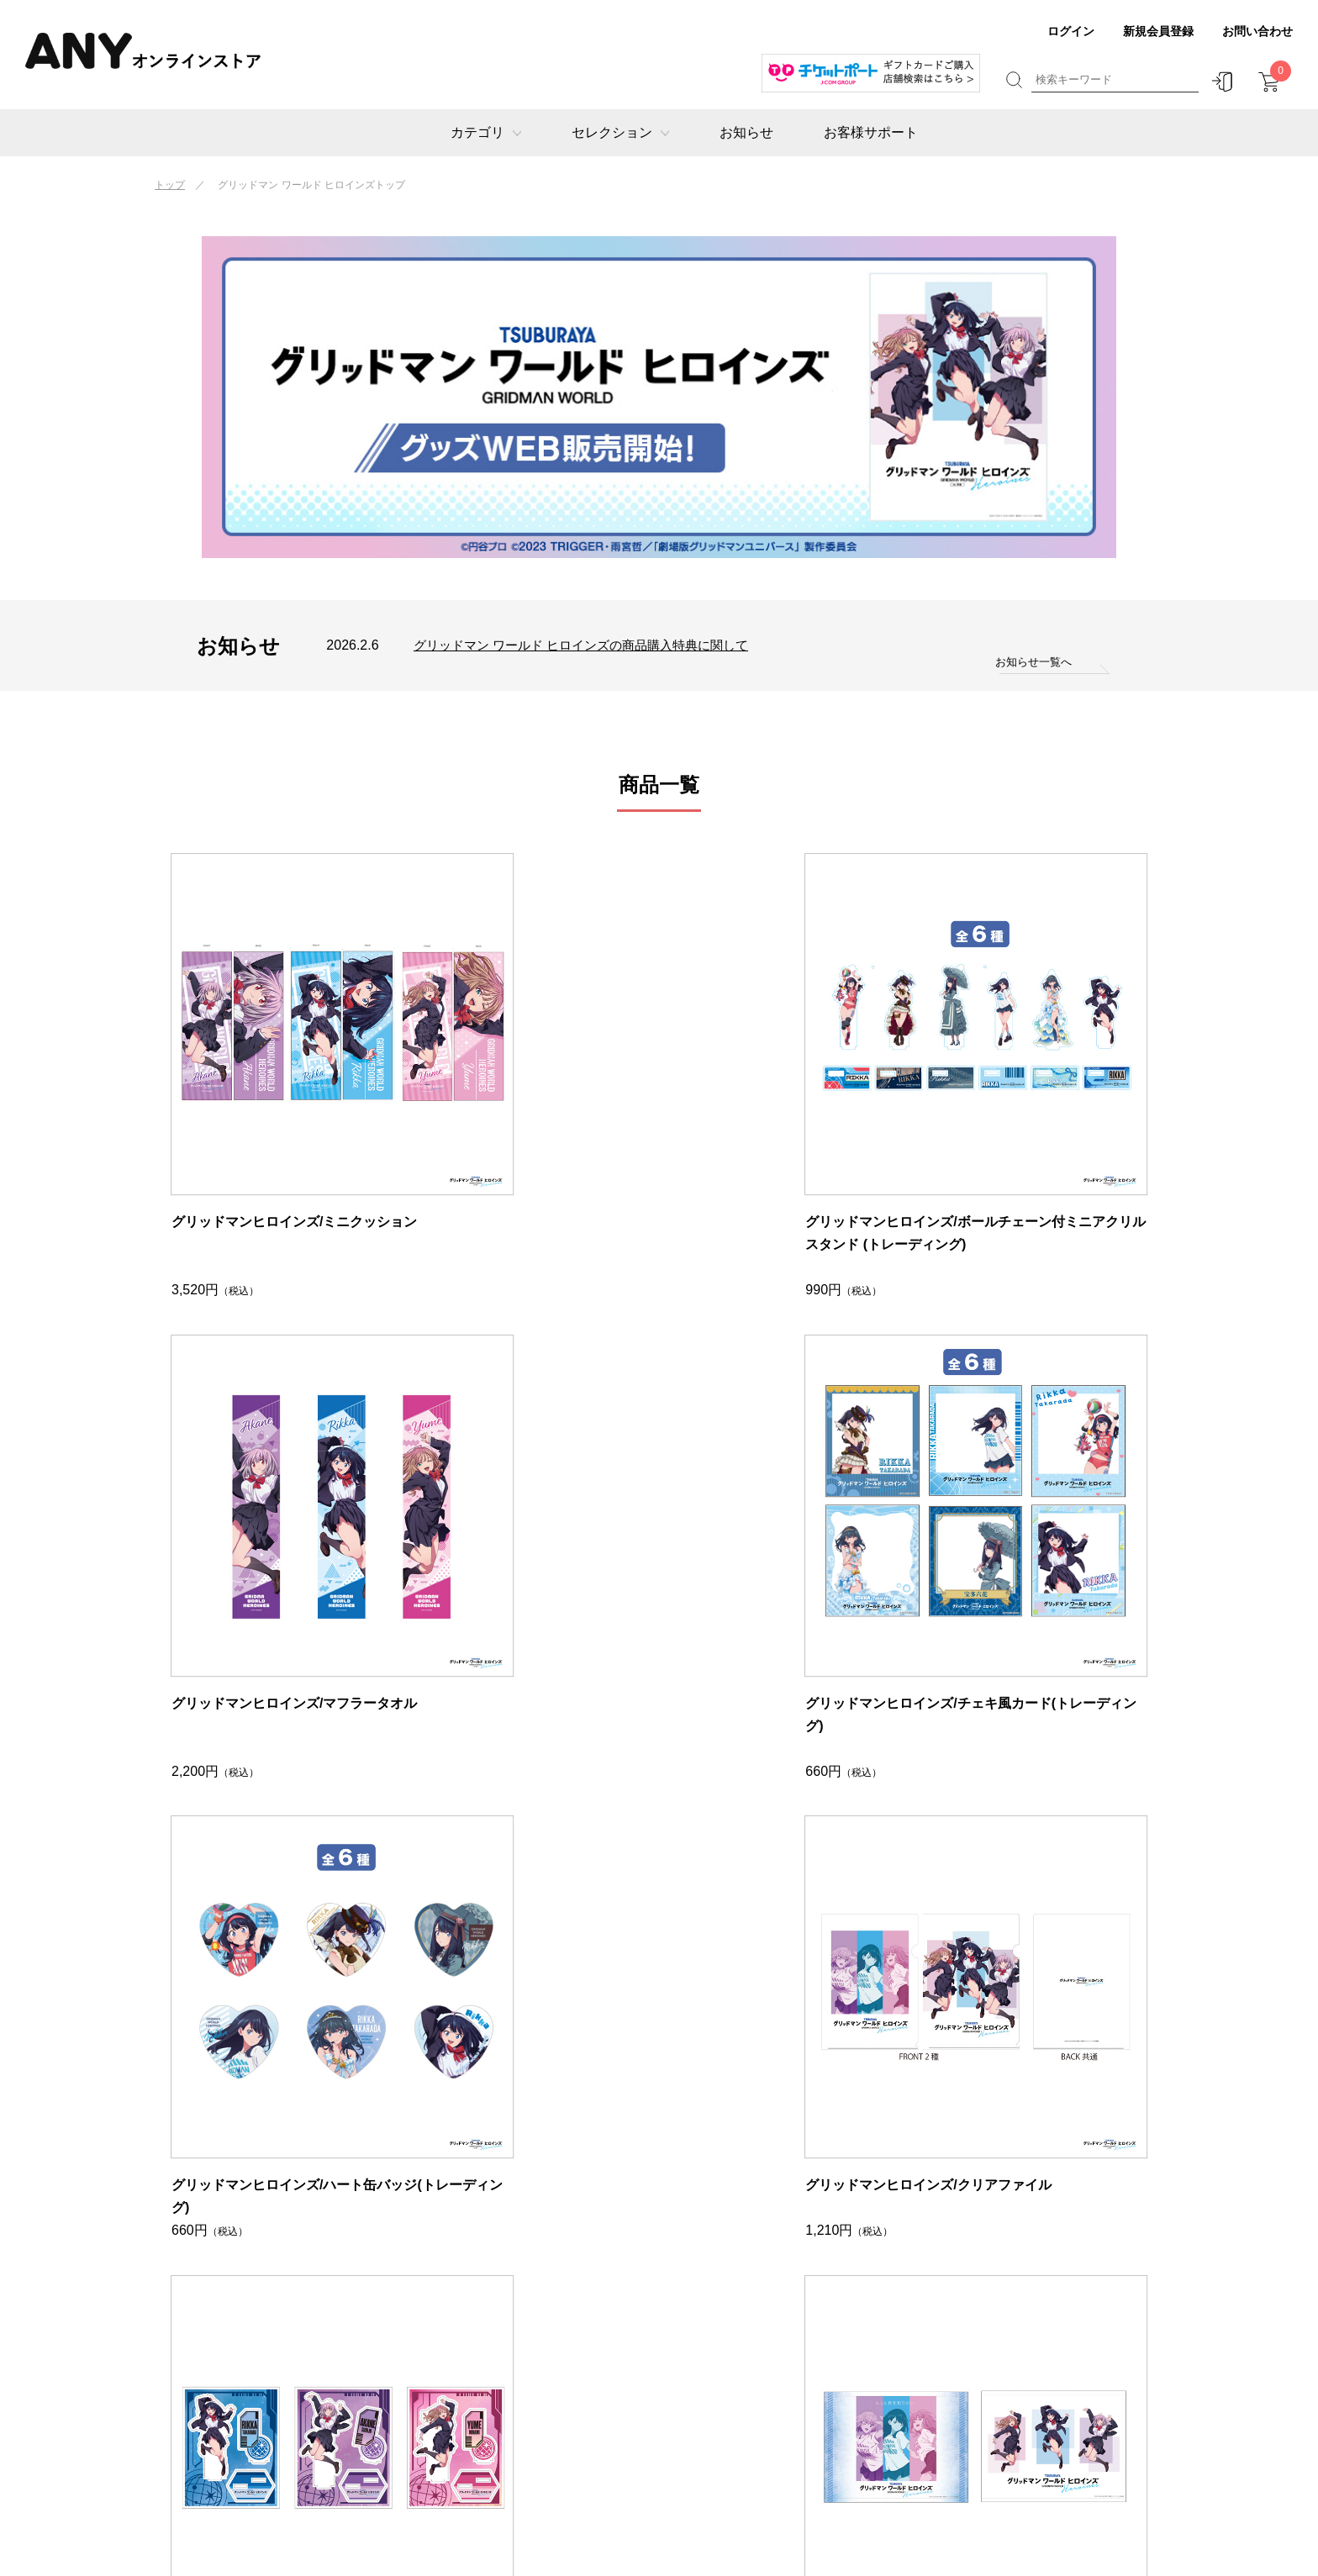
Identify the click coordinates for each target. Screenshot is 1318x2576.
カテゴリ (486, 132)
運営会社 (995, 2306)
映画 (314, 2357)
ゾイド (527, 2382)
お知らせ (746, 132)
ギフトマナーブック (808, 2357)
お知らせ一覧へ (1030, 662)
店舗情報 (995, 2332)
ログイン (1070, 31)
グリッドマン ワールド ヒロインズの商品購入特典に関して (592, 645)
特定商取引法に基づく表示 (1045, 2357)
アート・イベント (352, 2382)
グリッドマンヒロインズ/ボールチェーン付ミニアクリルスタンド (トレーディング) (533, 1128)
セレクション (620, 132)
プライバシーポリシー (1033, 2382)
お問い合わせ (1257, 31)
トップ (170, 185)
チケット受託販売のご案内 (1045, 2433)
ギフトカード (339, 2306)
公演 (314, 2332)
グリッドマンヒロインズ (577, 2357)
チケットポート (552, 2306)
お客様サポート (871, 132)
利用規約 (995, 2407)
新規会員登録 (1158, 31)
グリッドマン (545, 2332)
